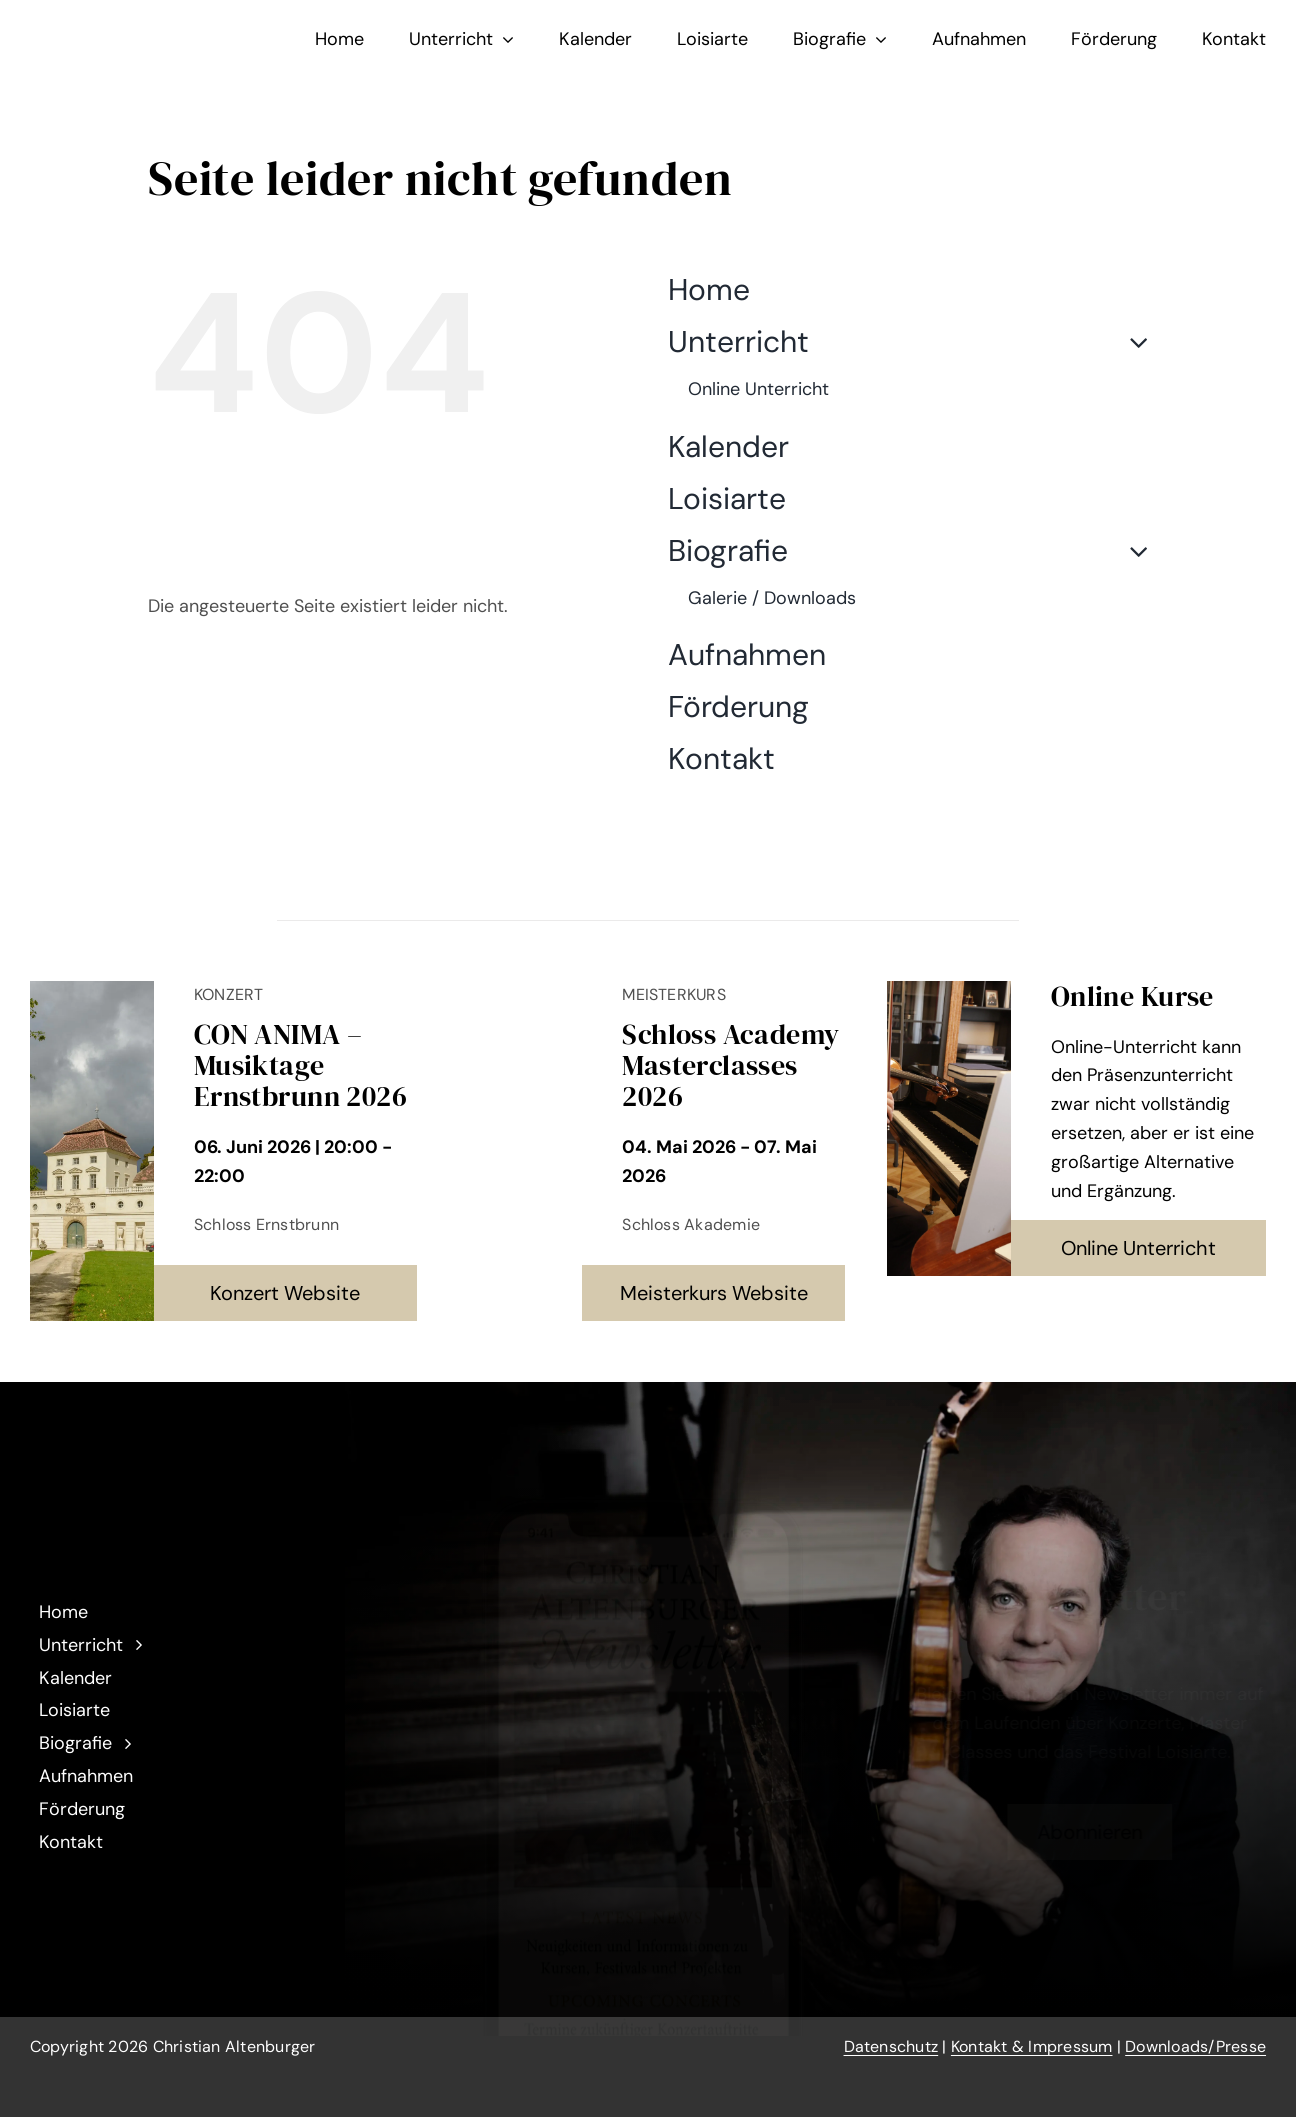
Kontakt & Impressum (1032, 2046)
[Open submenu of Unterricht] (1131, 342)
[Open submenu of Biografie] (1131, 551)
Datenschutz (891, 2046)
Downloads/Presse (1195, 2046)
